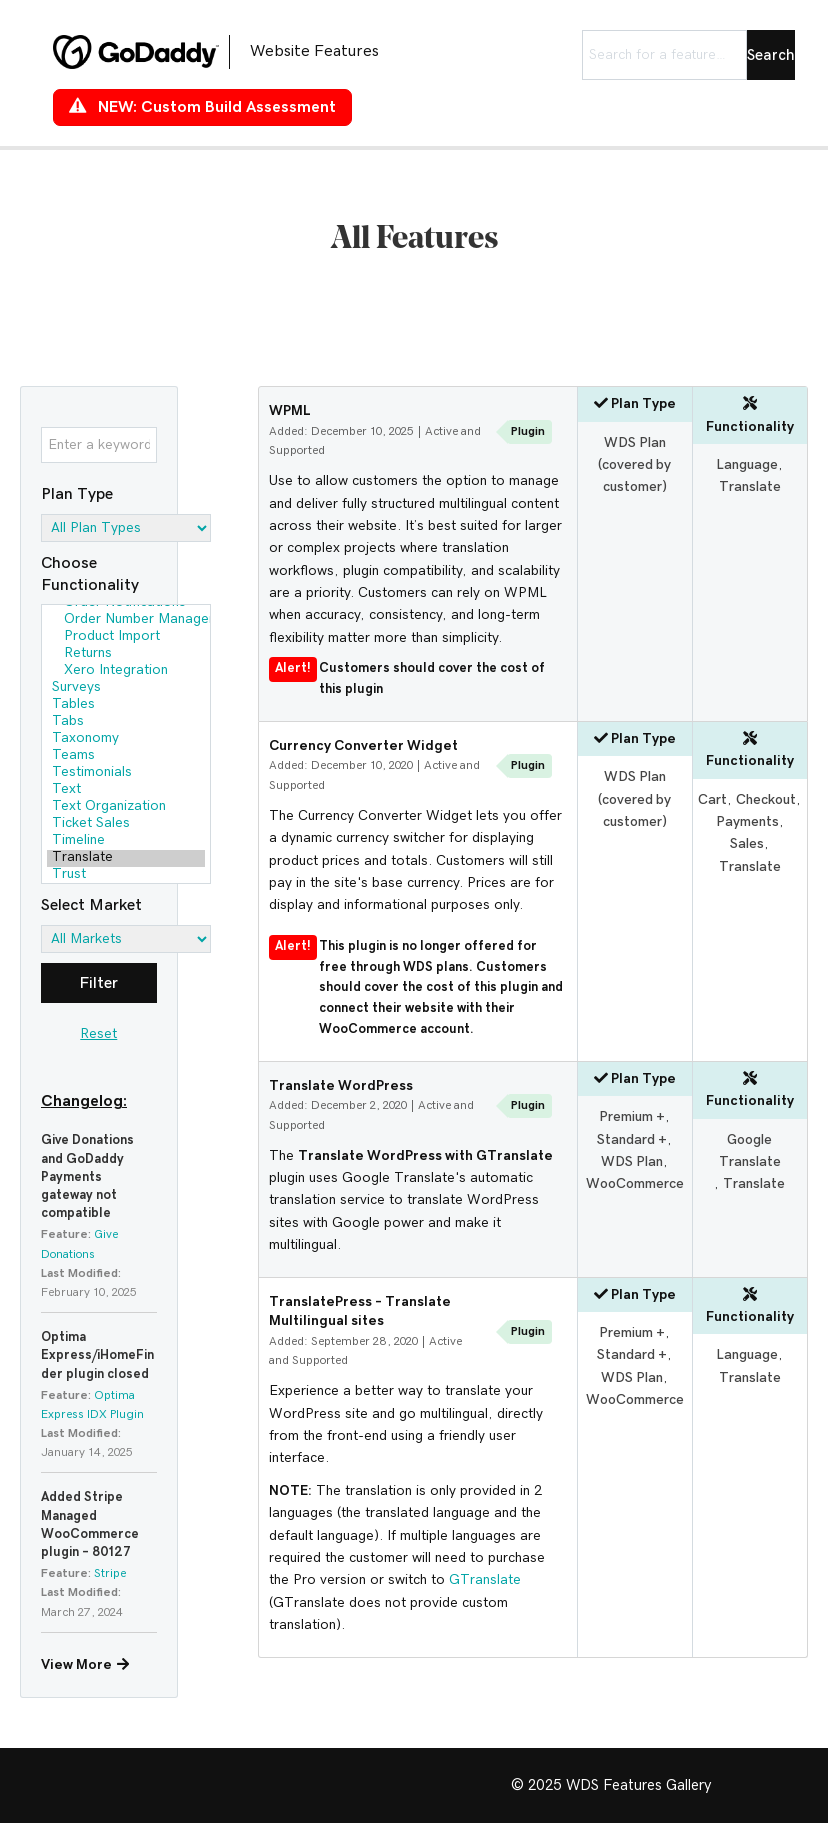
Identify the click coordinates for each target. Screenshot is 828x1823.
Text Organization (126, 807)
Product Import (126, 637)
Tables (126, 705)
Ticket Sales (126, 824)
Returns (126, 654)
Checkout (766, 800)
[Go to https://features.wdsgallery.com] (233, 52)
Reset (98, 1034)
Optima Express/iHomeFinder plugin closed (97, 1355)
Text (126, 790)
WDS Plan (632, 1162)
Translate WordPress (341, 1086)
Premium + (632, 1117)
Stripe (110, 1573)
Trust (126, 875)
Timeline (126, 841)
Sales (747, 844)
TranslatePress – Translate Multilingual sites (360, 1312)
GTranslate (485, 1580)
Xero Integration (126, 671)
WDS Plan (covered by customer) (634, 465)
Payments (747, 822)
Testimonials (126, 773)
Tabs (126, 722)
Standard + (632, 1140)
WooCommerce (635, 1184)
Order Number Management (126, 620)
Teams (126, 756)
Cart (712, 800)
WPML (290, 411)
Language (747, 465)
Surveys (126, 688)
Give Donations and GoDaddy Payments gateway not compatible (87, 1177)
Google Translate (750, 1151)
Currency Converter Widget (363, 746)
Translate (126, 858)
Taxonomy (126, 739)
